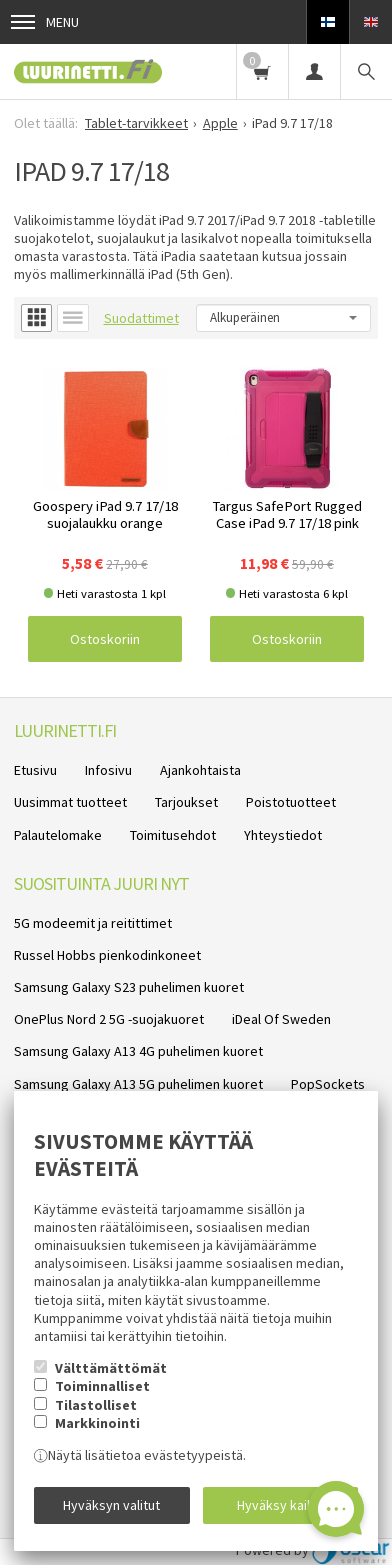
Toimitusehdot (173, 835)
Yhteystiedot (283, 835)
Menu (45, 22)
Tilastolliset (96, 1405)
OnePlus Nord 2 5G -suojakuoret (109, 1019)
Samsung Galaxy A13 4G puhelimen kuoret (138, 1051)
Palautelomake (58, 835)
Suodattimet (141, 318)
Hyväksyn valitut (111, 1505)
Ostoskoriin (105, 639)
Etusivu (35, 770)
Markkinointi (97, 1423)
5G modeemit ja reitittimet (93, 923)
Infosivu (108, 770)
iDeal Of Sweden (281, 1019)
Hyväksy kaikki (280, 1505)
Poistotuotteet (291, 802)
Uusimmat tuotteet (70, 802)
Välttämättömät (111, 1368)
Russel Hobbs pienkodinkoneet (107, 955)
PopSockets (328, 1084)
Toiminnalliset (102, 1386)
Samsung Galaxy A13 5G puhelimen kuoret (138, 1084)
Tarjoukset (186, 802)
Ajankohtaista (200, 770)
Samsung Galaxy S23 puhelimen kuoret (129, 987)
